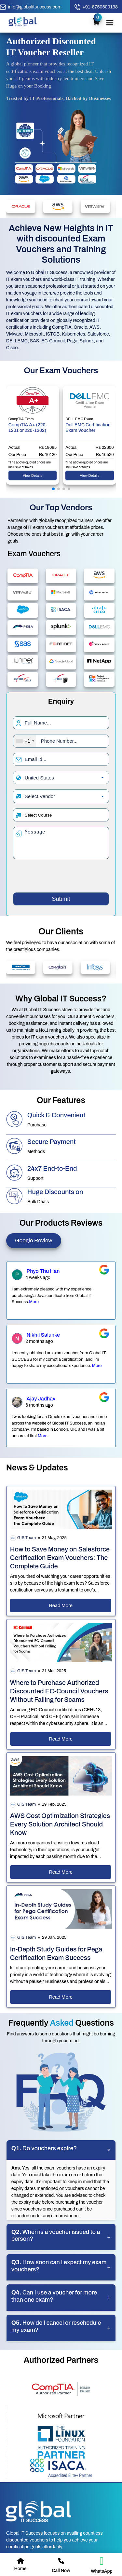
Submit (61, 899)
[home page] (23, 25)
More (34, 1302)
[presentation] (62, 877)
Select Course (38, 815)
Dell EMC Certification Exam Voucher (88, 427)
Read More (61, 1605)
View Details (32, 475)
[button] (53, 489)
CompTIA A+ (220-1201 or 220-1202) (27, 427)
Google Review (33, 1240)
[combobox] (24, 741)
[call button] (96, 7)
